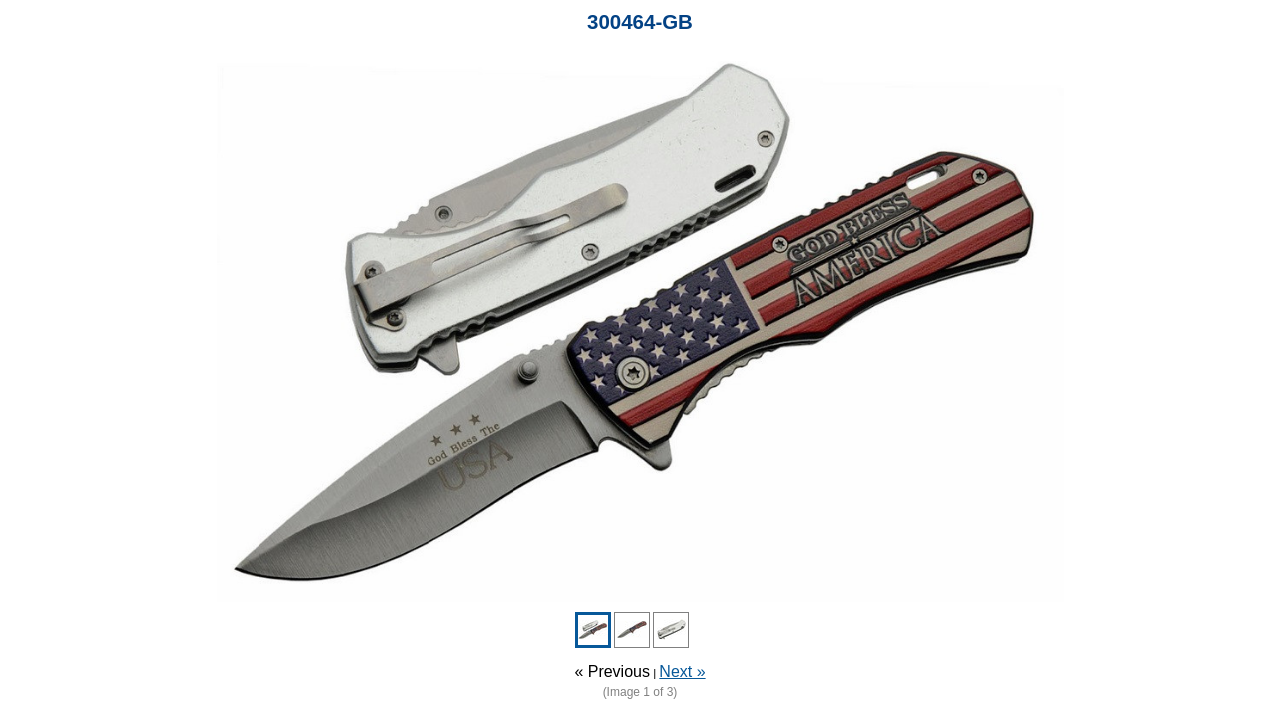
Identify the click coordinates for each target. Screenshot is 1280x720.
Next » (682, 671)
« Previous (612, 671)
